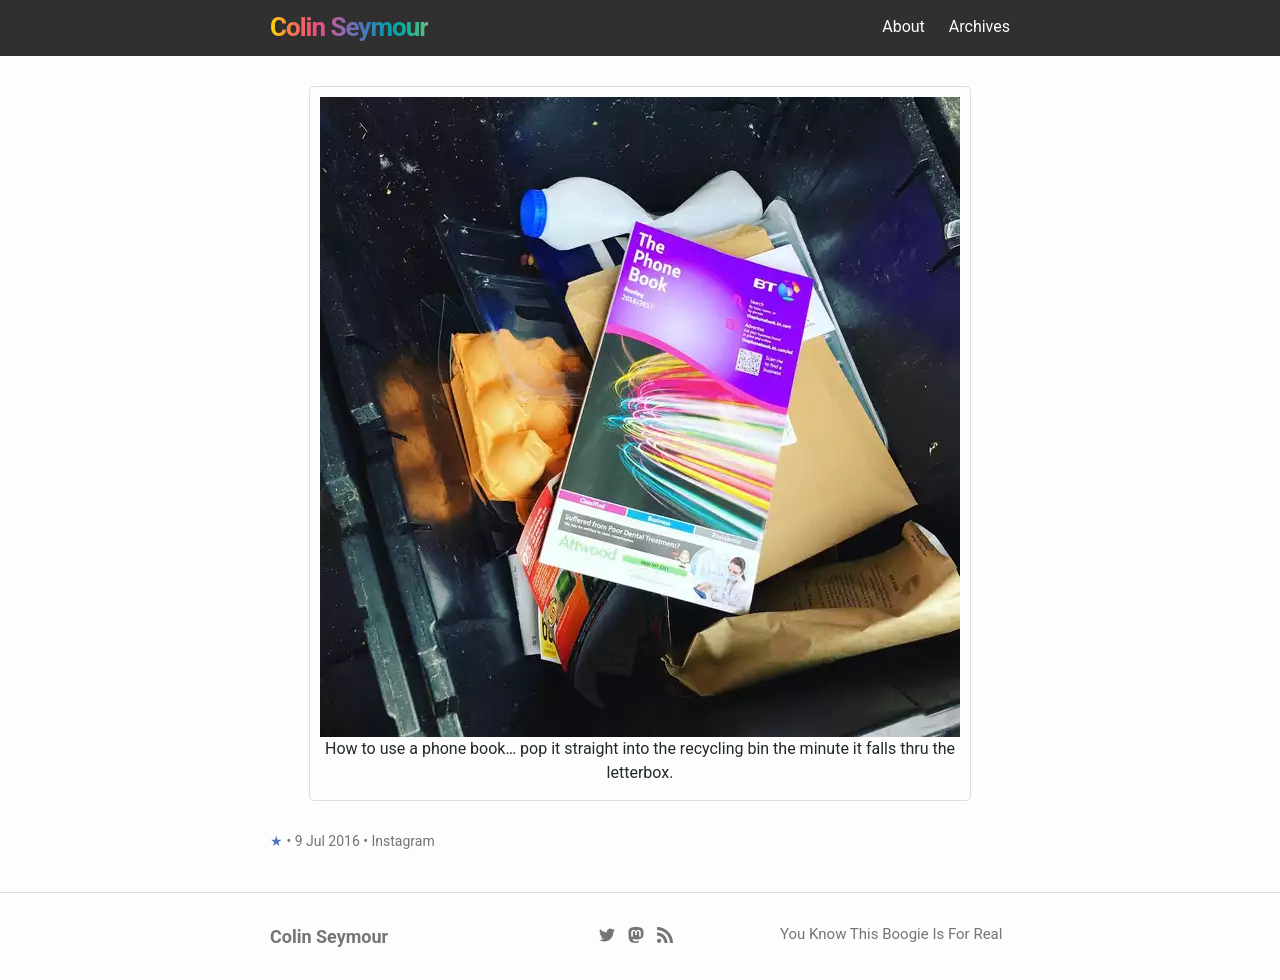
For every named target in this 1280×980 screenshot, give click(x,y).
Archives (979, 26)
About (903, 26)
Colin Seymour (349, 27)
